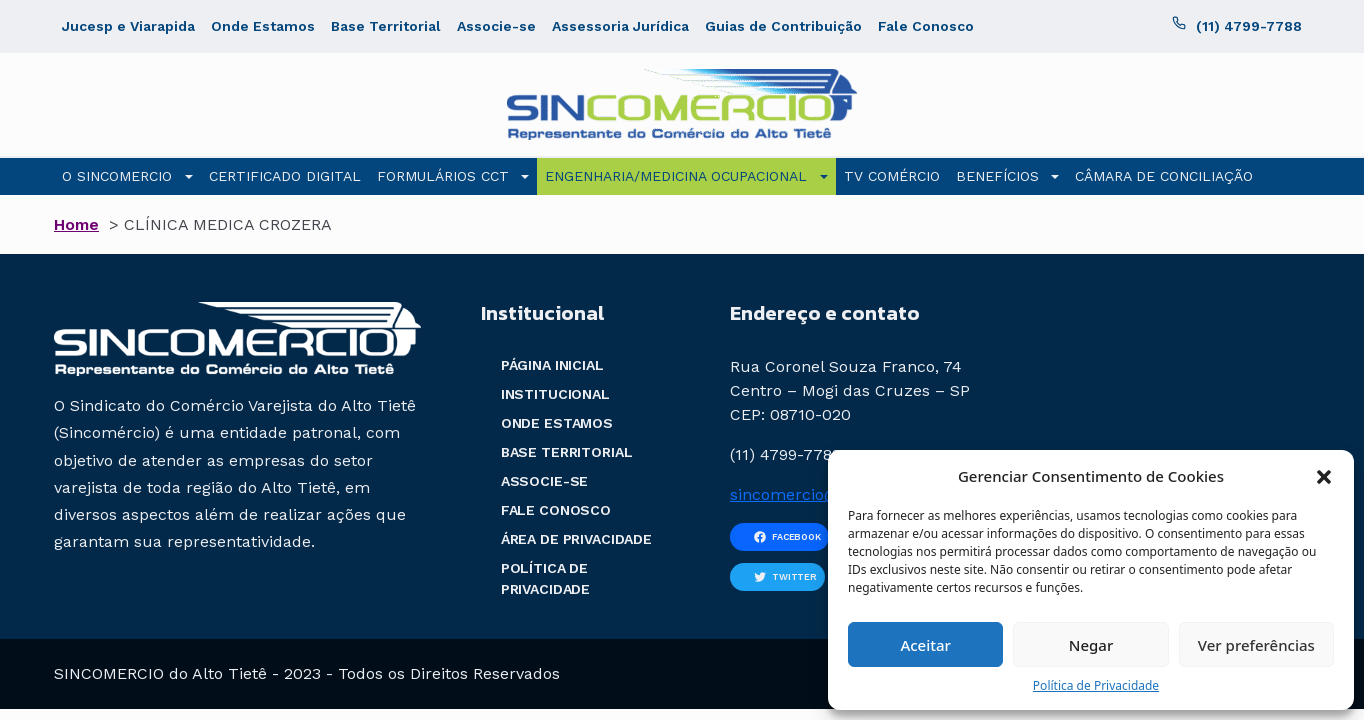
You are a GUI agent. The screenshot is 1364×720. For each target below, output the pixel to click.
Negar (1091, 645)
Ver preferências (1256, 645)
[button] (1324, 476)
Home (76, 224)
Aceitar (925, 645)
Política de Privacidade (1096, 685)
